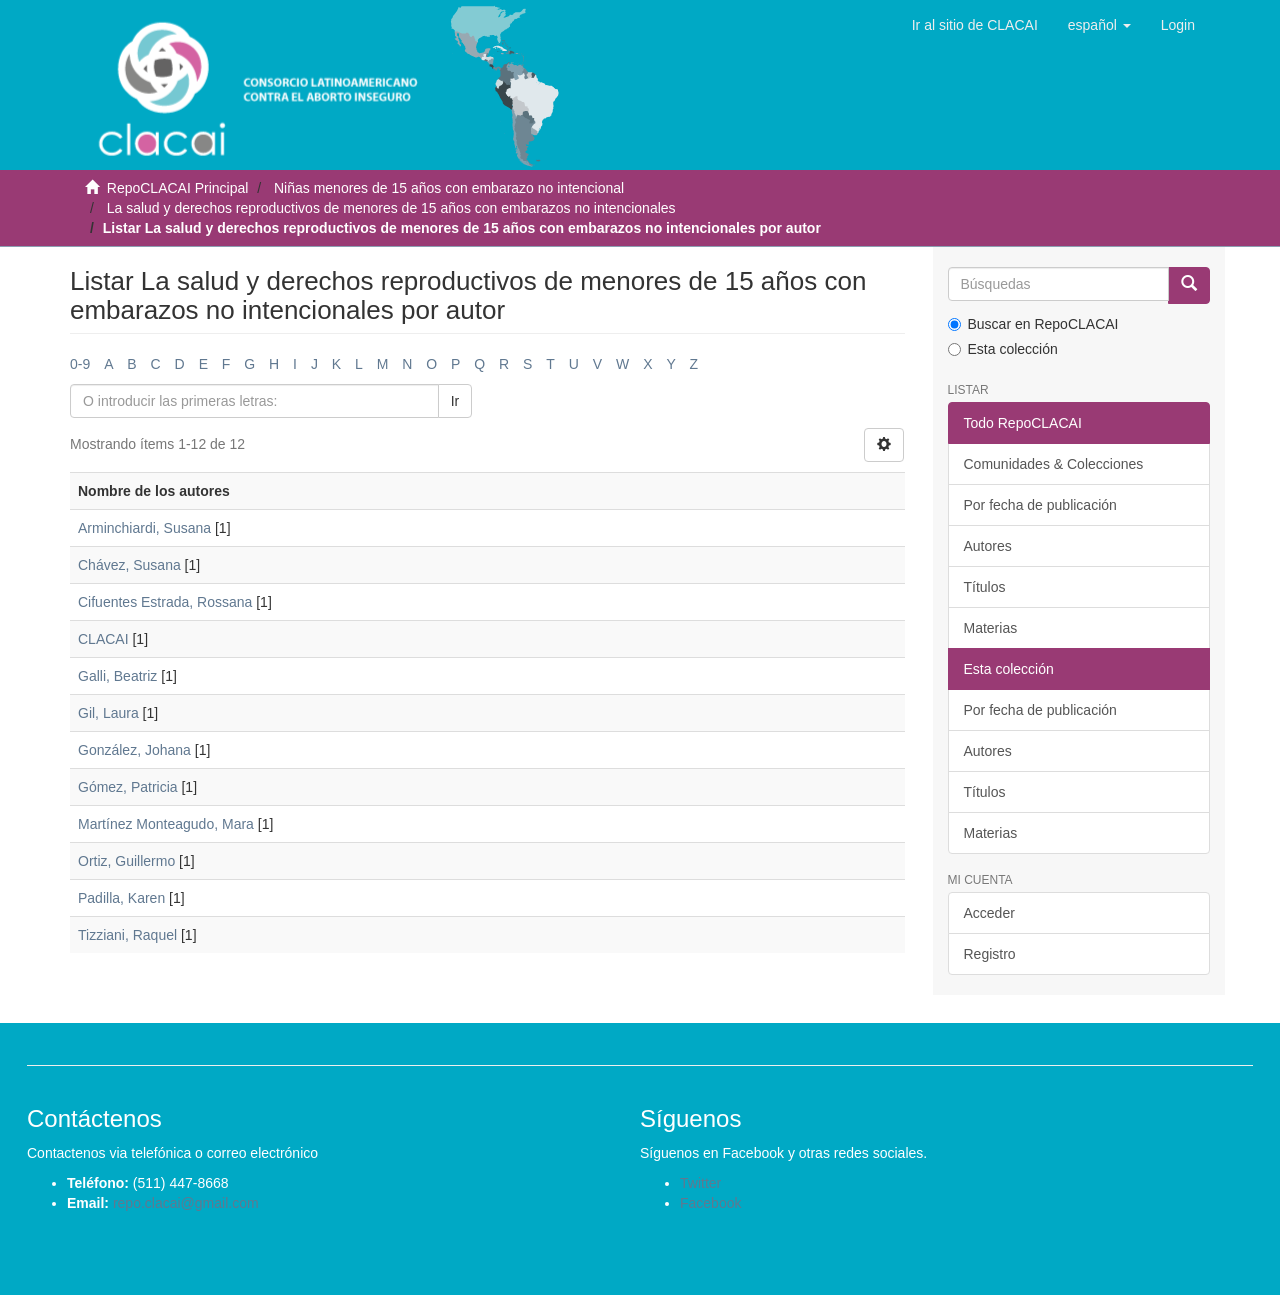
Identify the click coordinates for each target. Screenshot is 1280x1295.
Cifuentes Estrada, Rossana (165, 602)
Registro (990, 954)
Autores (988, 546)
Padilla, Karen (121, 898)
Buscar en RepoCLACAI (1033, 324)
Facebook (710, 1203)
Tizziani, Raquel (127, 935)
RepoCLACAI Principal (178, 188)
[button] (1099, 25)
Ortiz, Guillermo (126, 861)
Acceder (989, 913)
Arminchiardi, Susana (144, 528)
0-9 (80, 364)
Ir (455, 401)
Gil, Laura (108, 713)
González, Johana (134, 750)
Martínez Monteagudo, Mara (166, 824)
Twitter (700, 1183)
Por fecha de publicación (1040, 505)
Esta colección (1003, 349)
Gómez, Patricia (128, 787)
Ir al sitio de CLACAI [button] (975, 25)
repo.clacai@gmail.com (186, 1203)
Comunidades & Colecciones (1054, 464)
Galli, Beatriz (117, 676)
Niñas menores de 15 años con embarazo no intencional (449, 188)
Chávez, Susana (129, 565)
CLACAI (103, 639)
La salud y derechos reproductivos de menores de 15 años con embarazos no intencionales (391, 208)
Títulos (985, 587)
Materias (991, 628)
